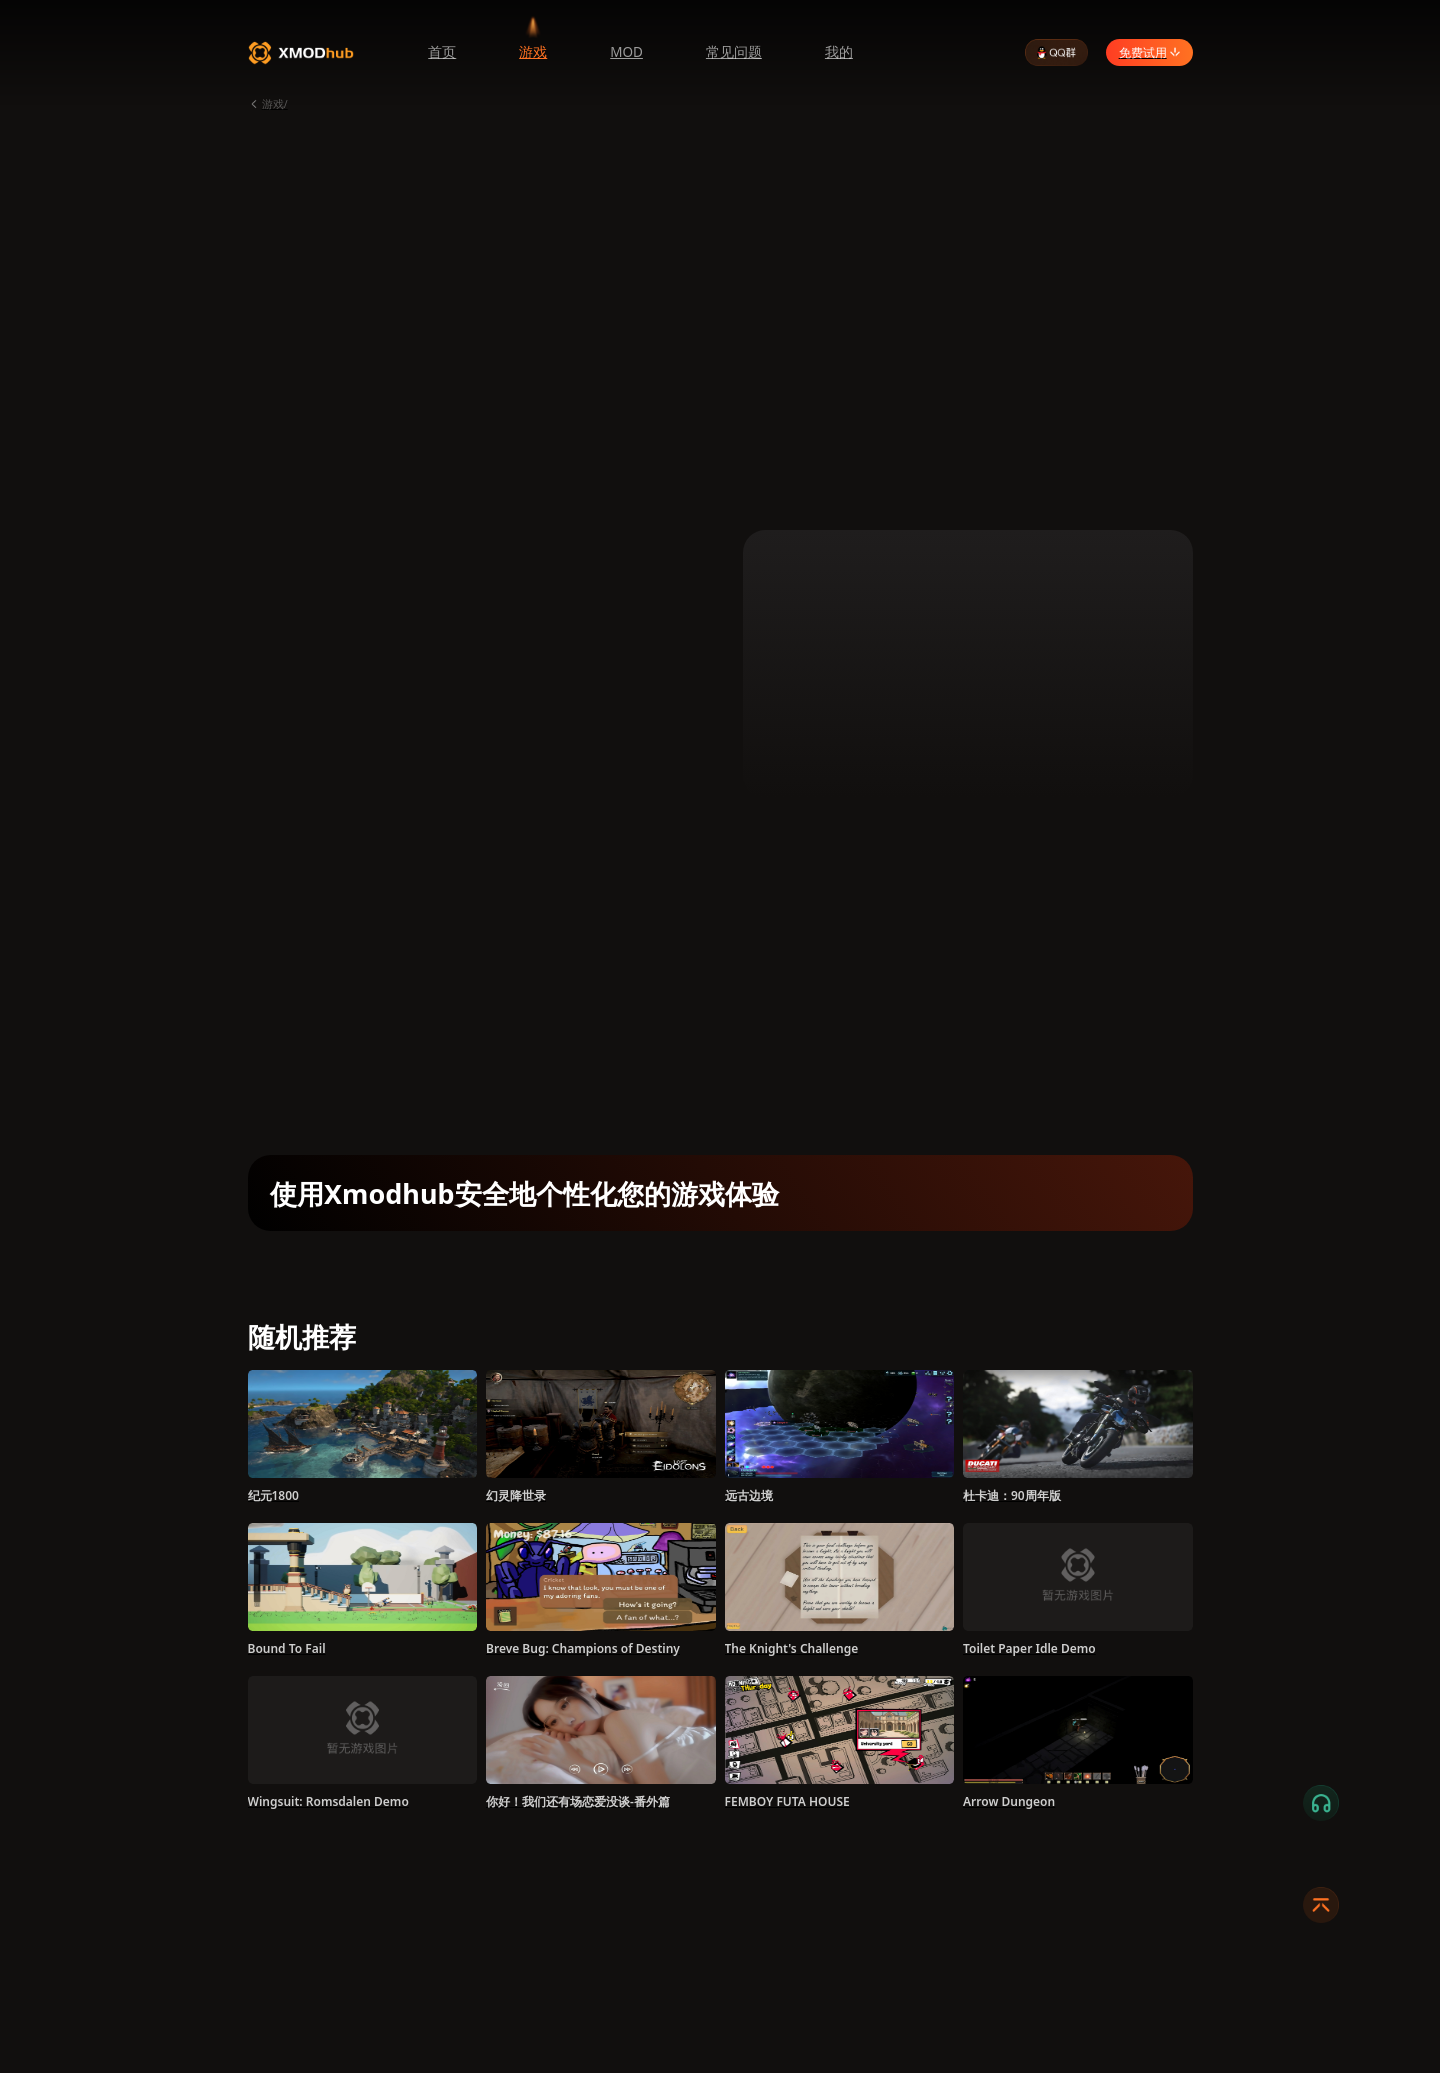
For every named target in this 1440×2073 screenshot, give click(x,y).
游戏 (533, 52)
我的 (839, 52)
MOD (626, 52)
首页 (442, 52)
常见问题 (734, 52)
